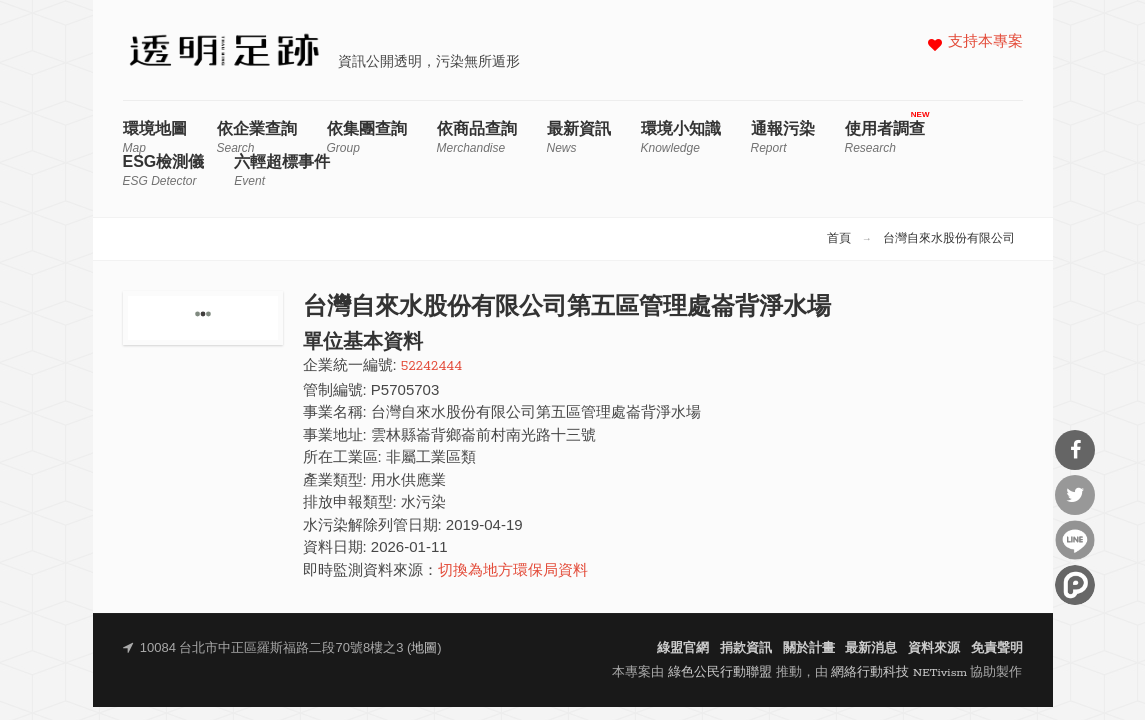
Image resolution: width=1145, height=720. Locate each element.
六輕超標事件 (282, 170)
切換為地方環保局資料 (513, 571)
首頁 (839, 239)
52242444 (431, 366)
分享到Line (1075, 540)
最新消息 (871, 648)
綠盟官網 (683, 648)
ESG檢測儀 (164, 170)
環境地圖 (155, 137)
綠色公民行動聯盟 (720, 672)
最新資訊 (579, 137)
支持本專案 (985, 42)
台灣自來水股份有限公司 (949, 239)
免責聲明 (997, 648)
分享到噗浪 (1075, 585)
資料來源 (934, 648)
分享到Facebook (1075, 450)
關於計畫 (809, 648)
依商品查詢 (477, 137)
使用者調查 (885, 137)
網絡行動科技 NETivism (899, 672)
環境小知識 (681, 137)
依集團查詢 (367, 137)
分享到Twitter (1075, 495)
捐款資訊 (746, 648)
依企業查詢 (257, 137)
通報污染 (783, 137)
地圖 (424, 648)
